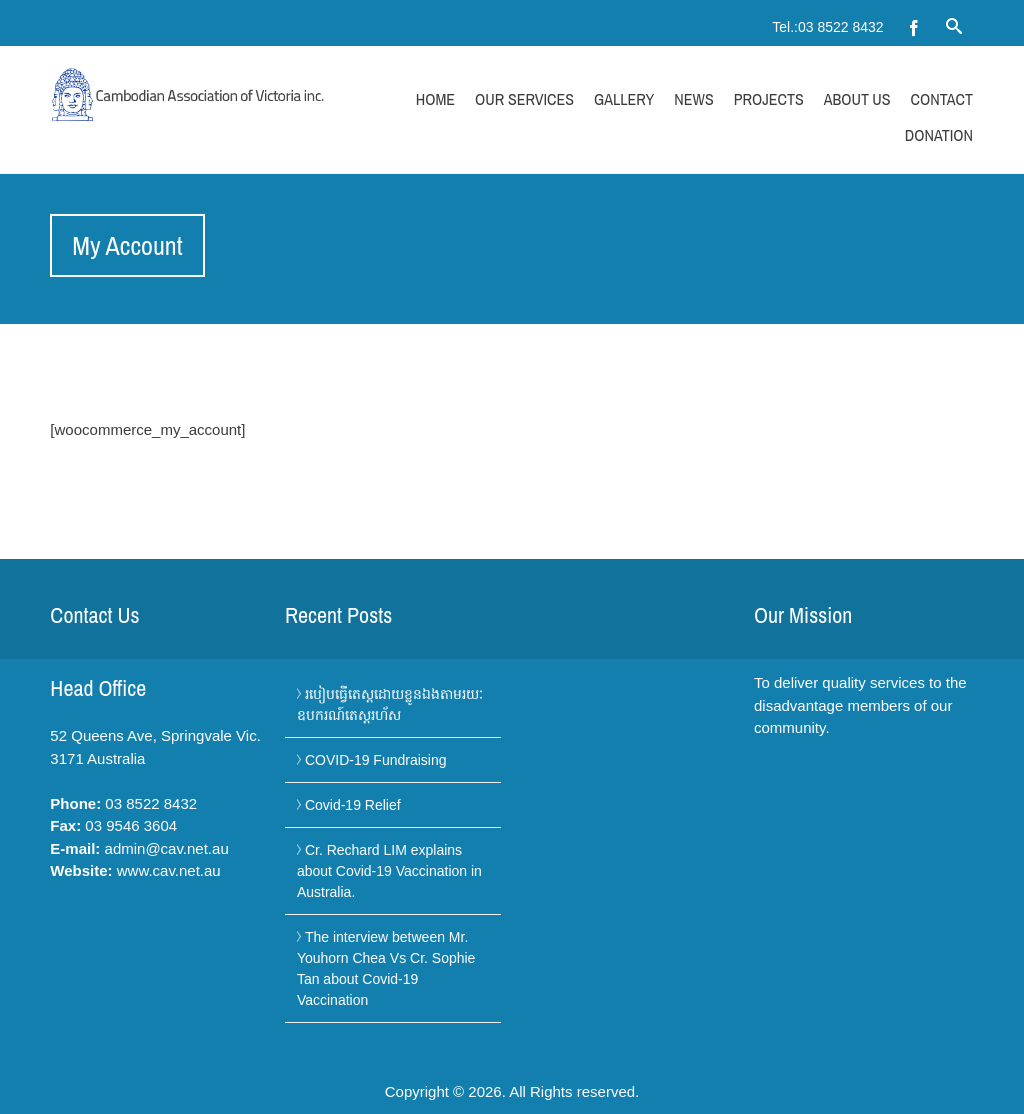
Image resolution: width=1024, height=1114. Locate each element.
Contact (942, 99)
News (693, 99)
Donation (939, 135)
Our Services (524, 99)
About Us (857, 99)
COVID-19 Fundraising (376, 760)
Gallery (624, 99)
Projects (769, 99)
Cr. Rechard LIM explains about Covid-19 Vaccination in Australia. (389, 871)
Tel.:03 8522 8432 (827, 27)
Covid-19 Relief (353, 805)
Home (435, 99)
